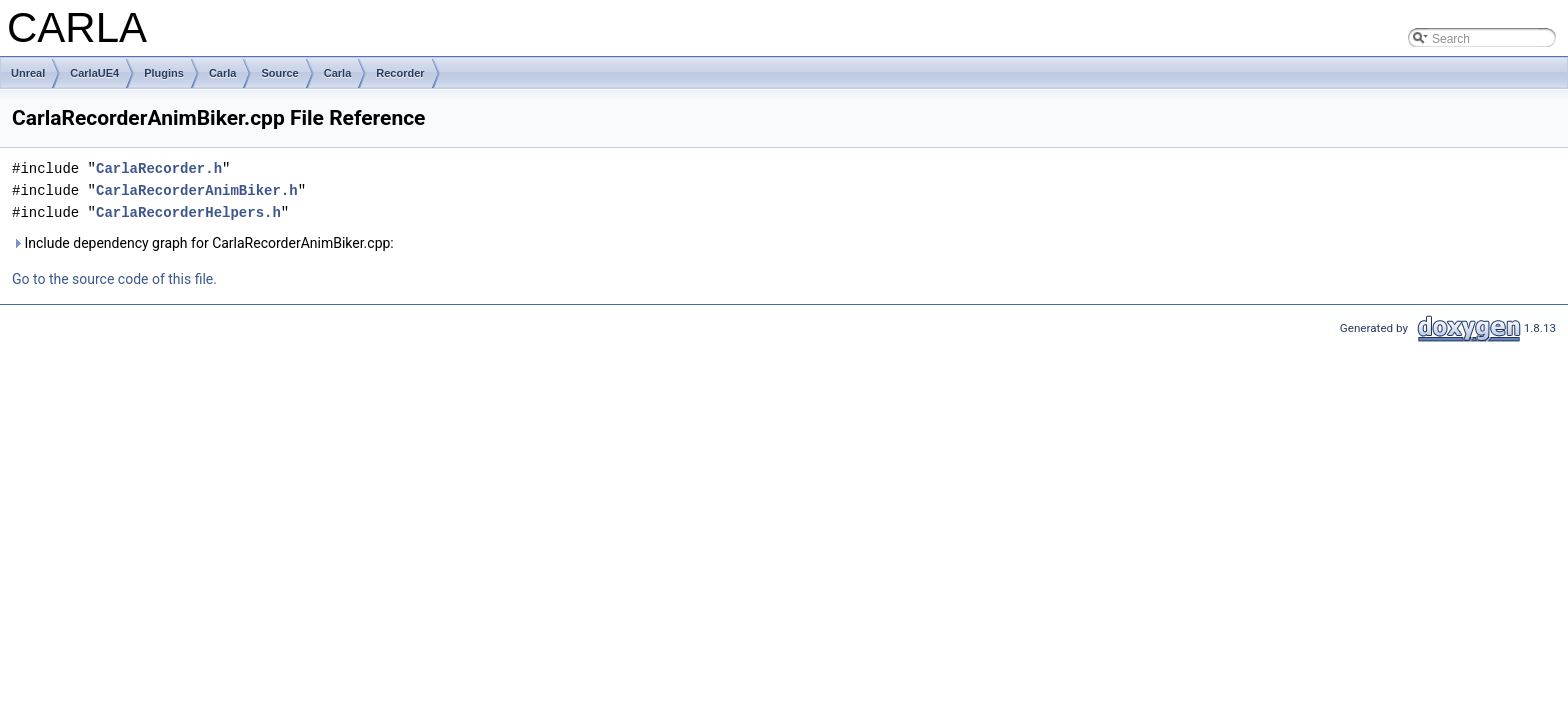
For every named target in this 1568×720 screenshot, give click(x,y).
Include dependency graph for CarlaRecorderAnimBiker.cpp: (203, 243)
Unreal (28, 73)
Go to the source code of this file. (114, 279)
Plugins (164, 73)
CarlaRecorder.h (159, 168)
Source (279, 73)
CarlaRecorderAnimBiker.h (197, 190)
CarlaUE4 (94, 73)
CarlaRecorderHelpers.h (188, 212)
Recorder (400, 73)
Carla (223, 73)
